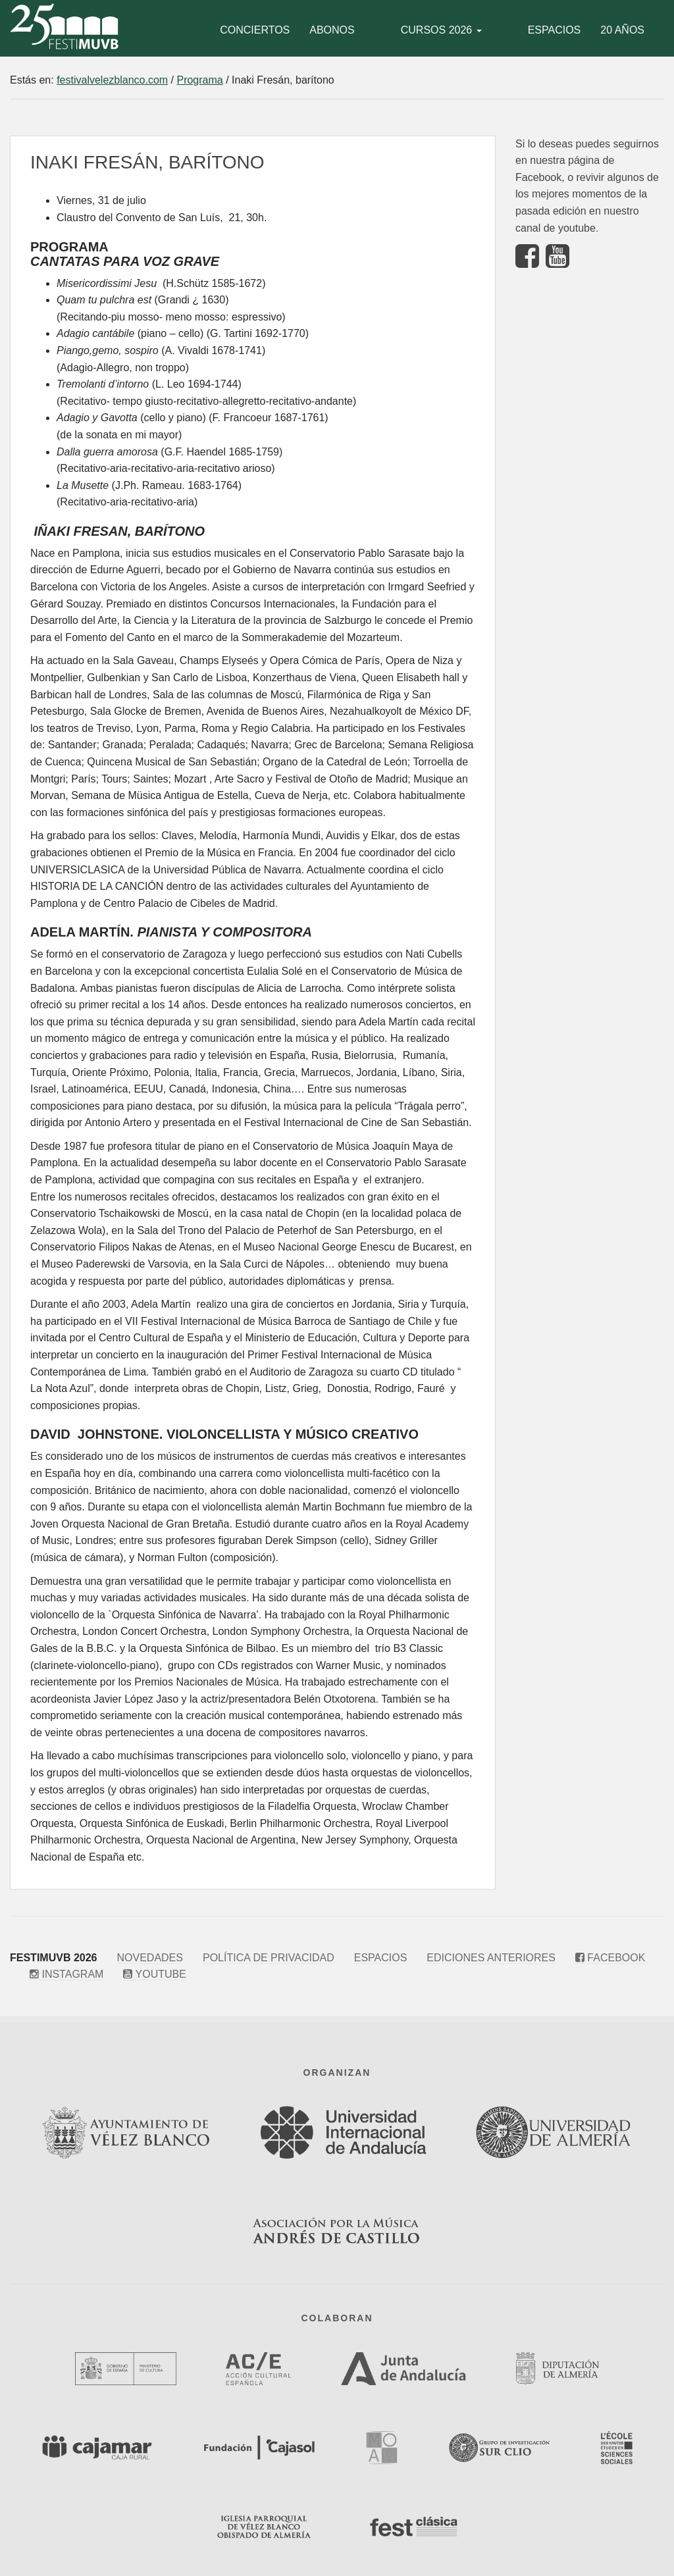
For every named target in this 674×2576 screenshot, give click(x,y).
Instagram (66, 1974)
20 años (622, 30)
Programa (199, 80)
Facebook (610, 1957)
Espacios (554, 30)
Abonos (331, 30)
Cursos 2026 (441, 30)
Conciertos (255, 30)
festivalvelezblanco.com (112, 80)
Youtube (154, 1974)
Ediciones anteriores (491, 1957)
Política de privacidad (268, 1957)
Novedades (149, 1957)
